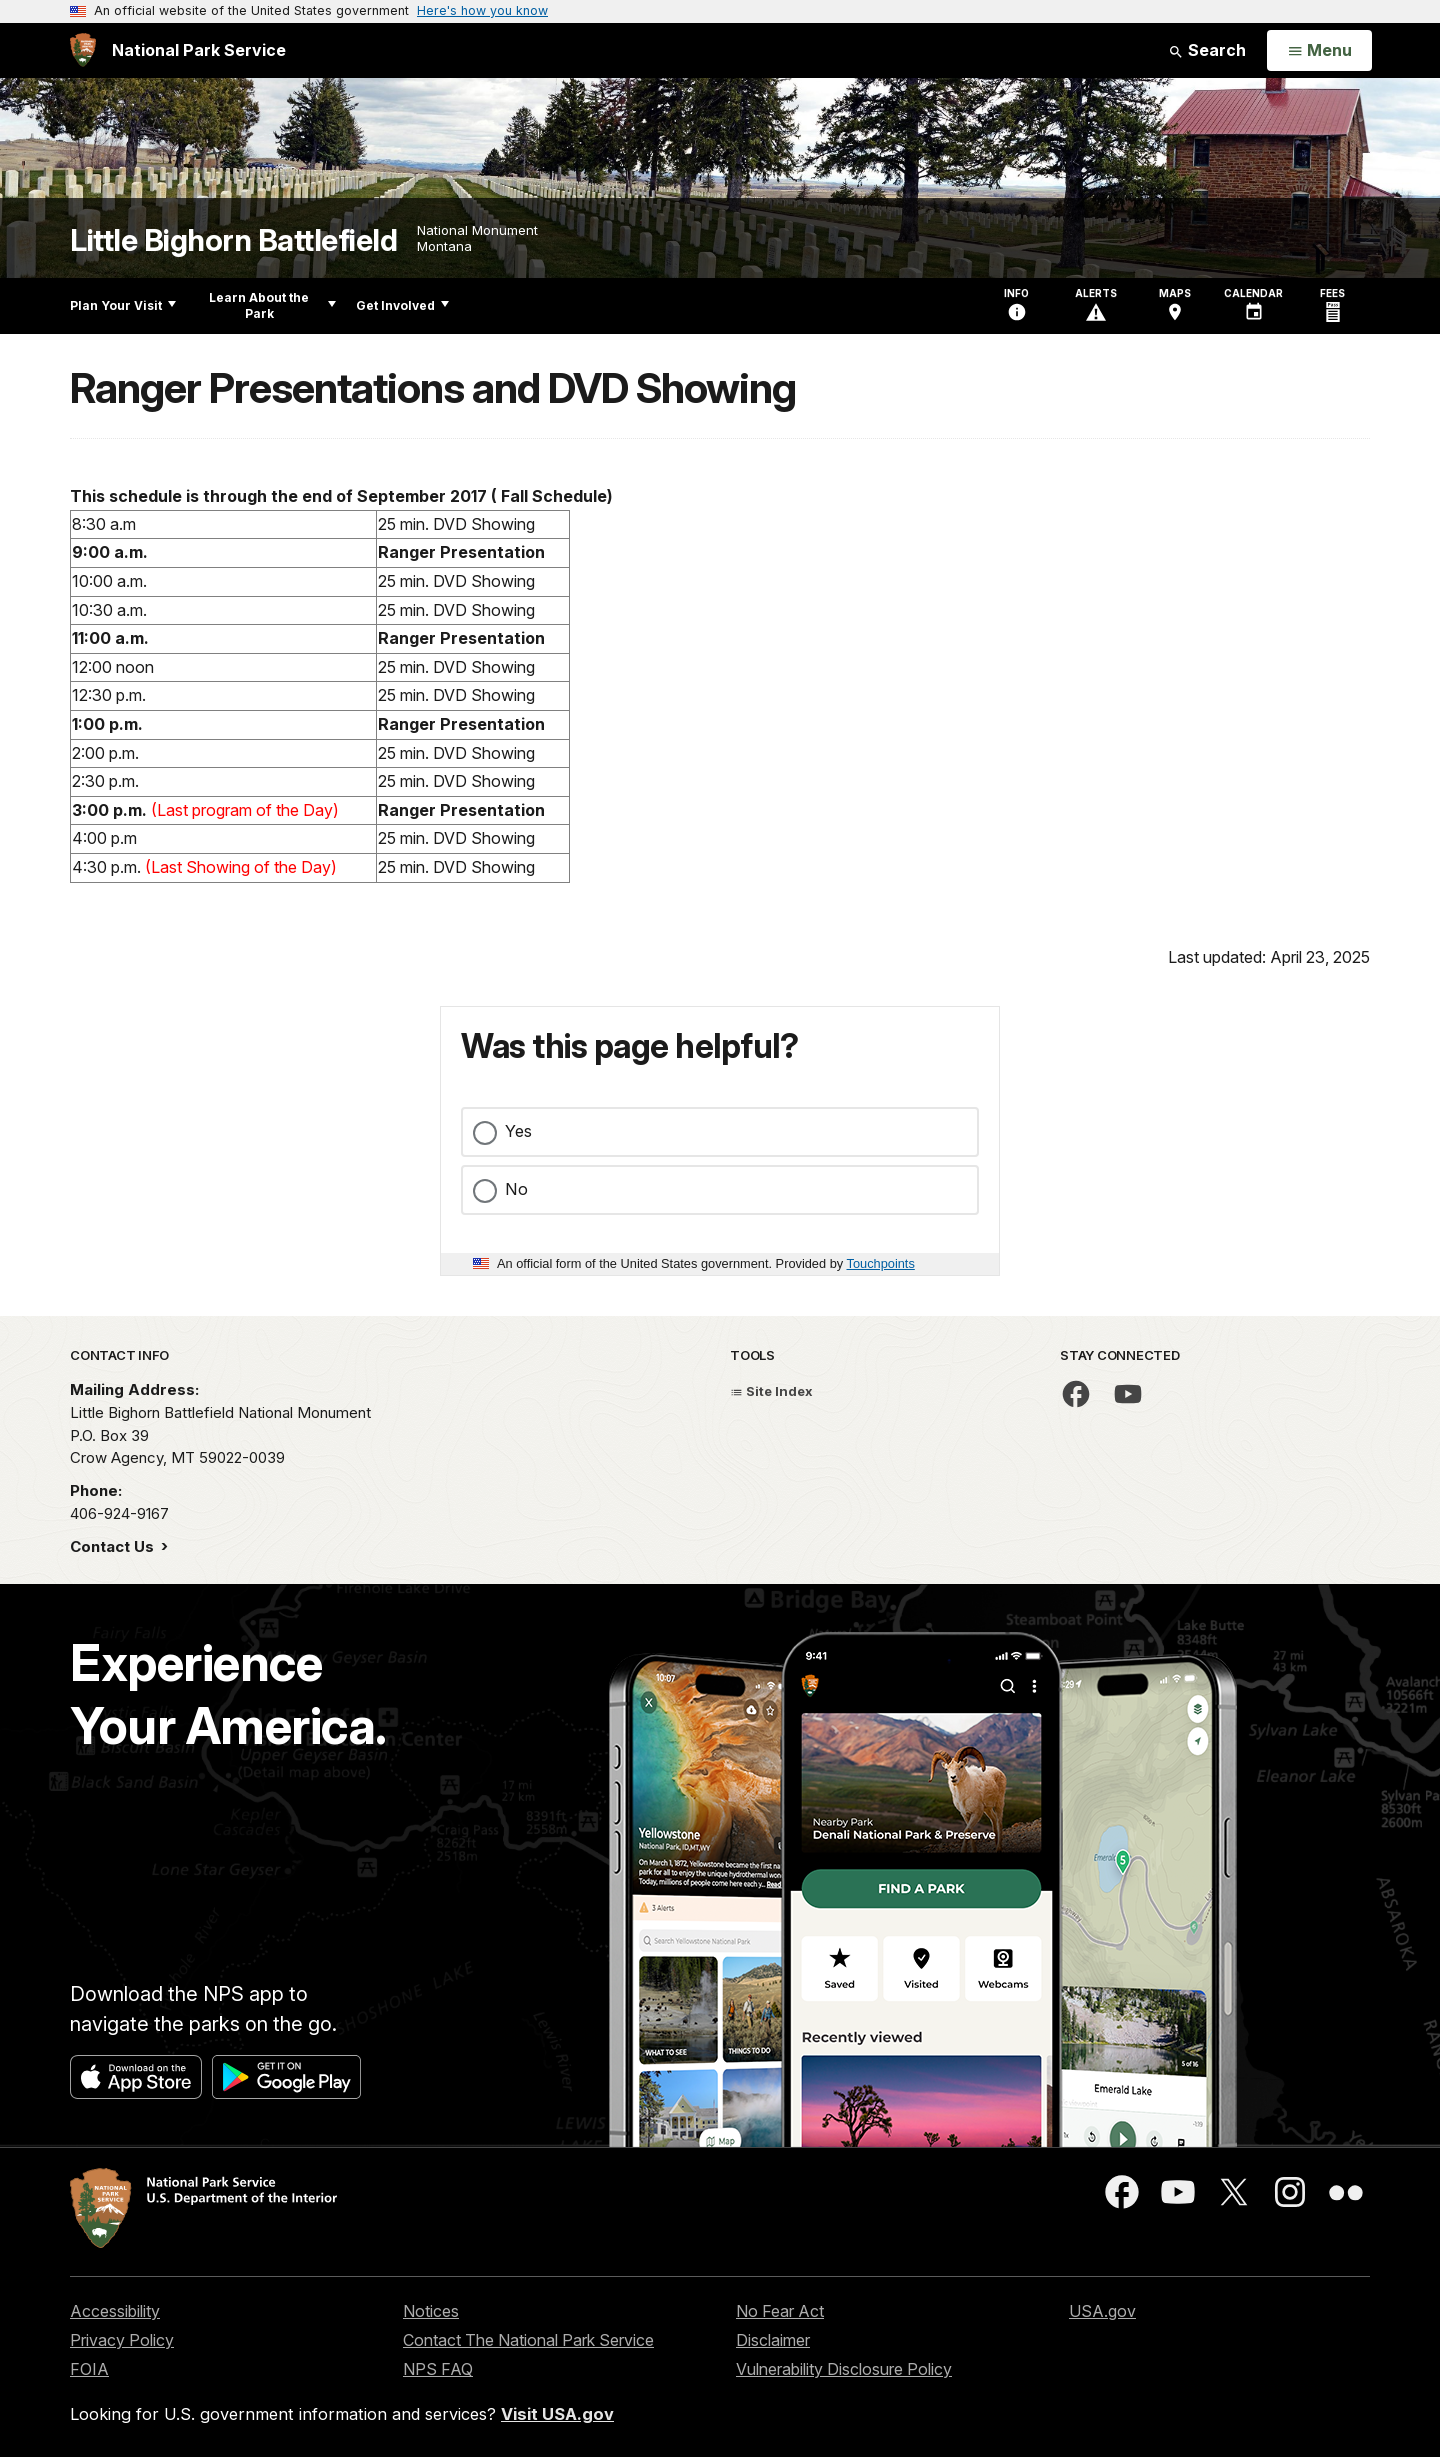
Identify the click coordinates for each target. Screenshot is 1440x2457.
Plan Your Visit (123, 305)
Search (1207, 50)
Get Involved (402, 305)
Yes (518, 1131)
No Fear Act (780, 2311)
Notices (431, 2311)
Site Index (771, 1391)
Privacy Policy (122, 2340)
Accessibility (115, 2311)
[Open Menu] (1319, 51)
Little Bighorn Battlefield (233, 240)
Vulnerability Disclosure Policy (844, 2369)
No (516, 1189)
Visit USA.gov (557, 2414)
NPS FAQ (438, 2369)
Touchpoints (881, 1263)
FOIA (89, 2369)
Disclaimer (773, 2340)
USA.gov (1102, 2311)
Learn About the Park (272, 305)
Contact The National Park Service (528, 2340)
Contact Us (114, 1546)
